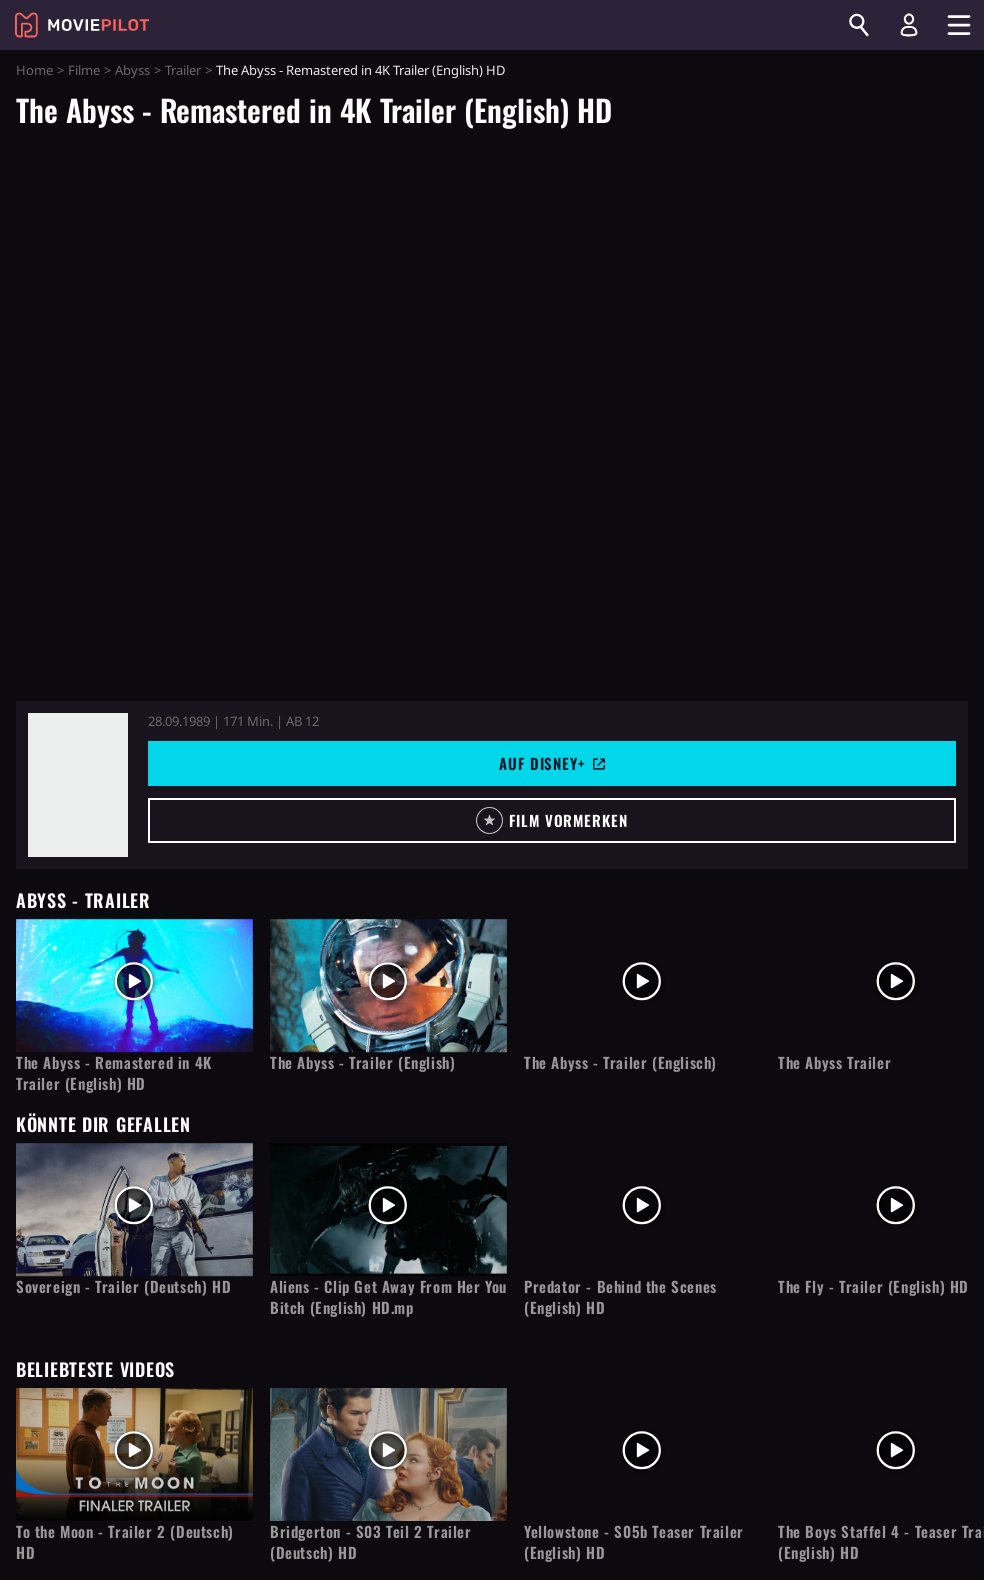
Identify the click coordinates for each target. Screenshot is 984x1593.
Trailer (183, 70)
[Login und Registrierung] (909, 25)
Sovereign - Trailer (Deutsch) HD (123, 1286)
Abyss (132, 70)
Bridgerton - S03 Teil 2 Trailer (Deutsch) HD (371, 1542)
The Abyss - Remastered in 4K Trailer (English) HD (114, 1073)
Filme (84, 70)
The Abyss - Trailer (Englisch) (620, 1062)
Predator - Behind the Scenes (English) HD (620, 1297)
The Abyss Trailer (834, 1062)
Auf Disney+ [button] (552, 763)
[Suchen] (859, 25)
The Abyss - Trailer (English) (362, 1062)
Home (34, 70)
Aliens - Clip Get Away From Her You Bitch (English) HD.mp (388, 1297)
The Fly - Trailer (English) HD (873, 1286)
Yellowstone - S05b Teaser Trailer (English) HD (634, 1542)
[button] (552, 820)
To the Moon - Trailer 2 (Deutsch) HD (125, 1542)
